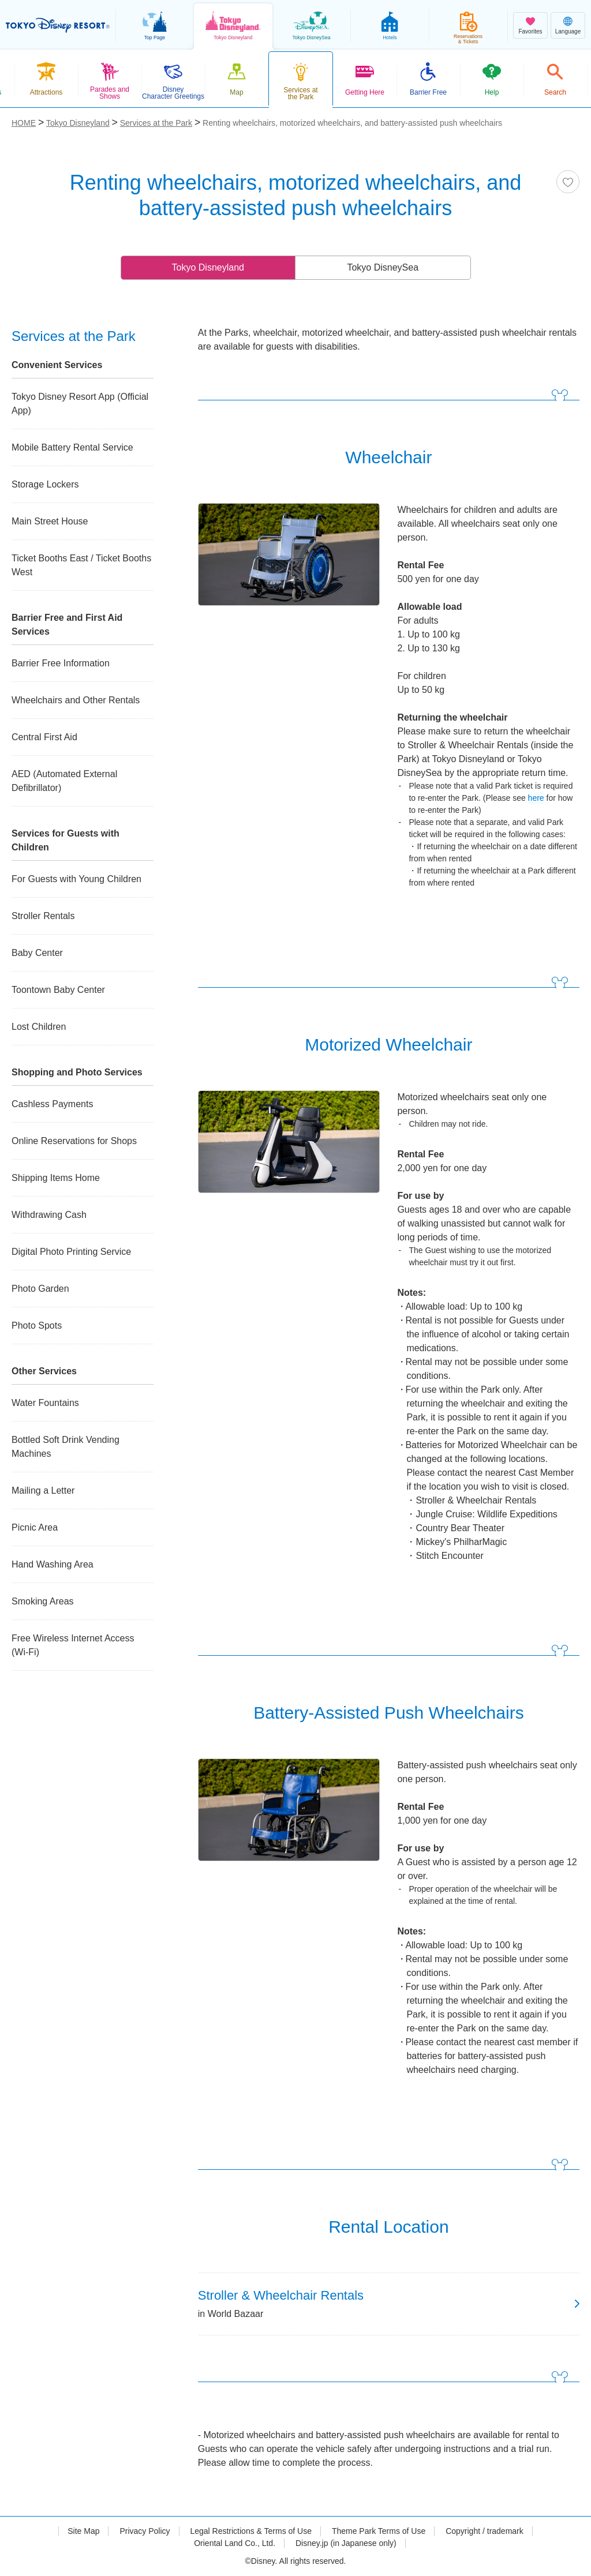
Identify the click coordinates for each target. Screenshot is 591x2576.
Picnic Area (35, 1527)
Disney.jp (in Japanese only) (346, 2543)
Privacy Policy (144, 2531)
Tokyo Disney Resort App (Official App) (80, 403)
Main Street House (50, 521)
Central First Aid (44, 737)
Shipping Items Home (56, 1178)
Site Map (83, 2531)
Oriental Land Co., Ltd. (234, 2543)
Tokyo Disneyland (208, 267)
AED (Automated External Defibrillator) (64, 781)
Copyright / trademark (484, 2531)
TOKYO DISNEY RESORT (58, 25)
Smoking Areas (43, 1601)
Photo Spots (37, 1325)
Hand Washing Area (52, 1564)
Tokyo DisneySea (382, 267)
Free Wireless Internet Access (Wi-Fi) (73, 1645)
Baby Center (37, 953)
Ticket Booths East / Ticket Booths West (81, 565)
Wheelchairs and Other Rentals (76, 700)
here (536, 798)
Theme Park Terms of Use (378, 2531)
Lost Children (39, 1027)
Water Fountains (45, 1403)
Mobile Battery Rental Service (72, 447)
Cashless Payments (52, 1104)
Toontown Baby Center (58, 990)
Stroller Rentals (43, 916)
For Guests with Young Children (76, 879)
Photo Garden (40, 1288)
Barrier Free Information (61, 663)
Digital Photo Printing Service (71, 1252)
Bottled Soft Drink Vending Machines (65, 1446)
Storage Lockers (45, 484)
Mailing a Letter (43, 1490)
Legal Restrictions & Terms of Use (251, 2531)
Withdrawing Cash (49, 1215)
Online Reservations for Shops (74, 1141)
